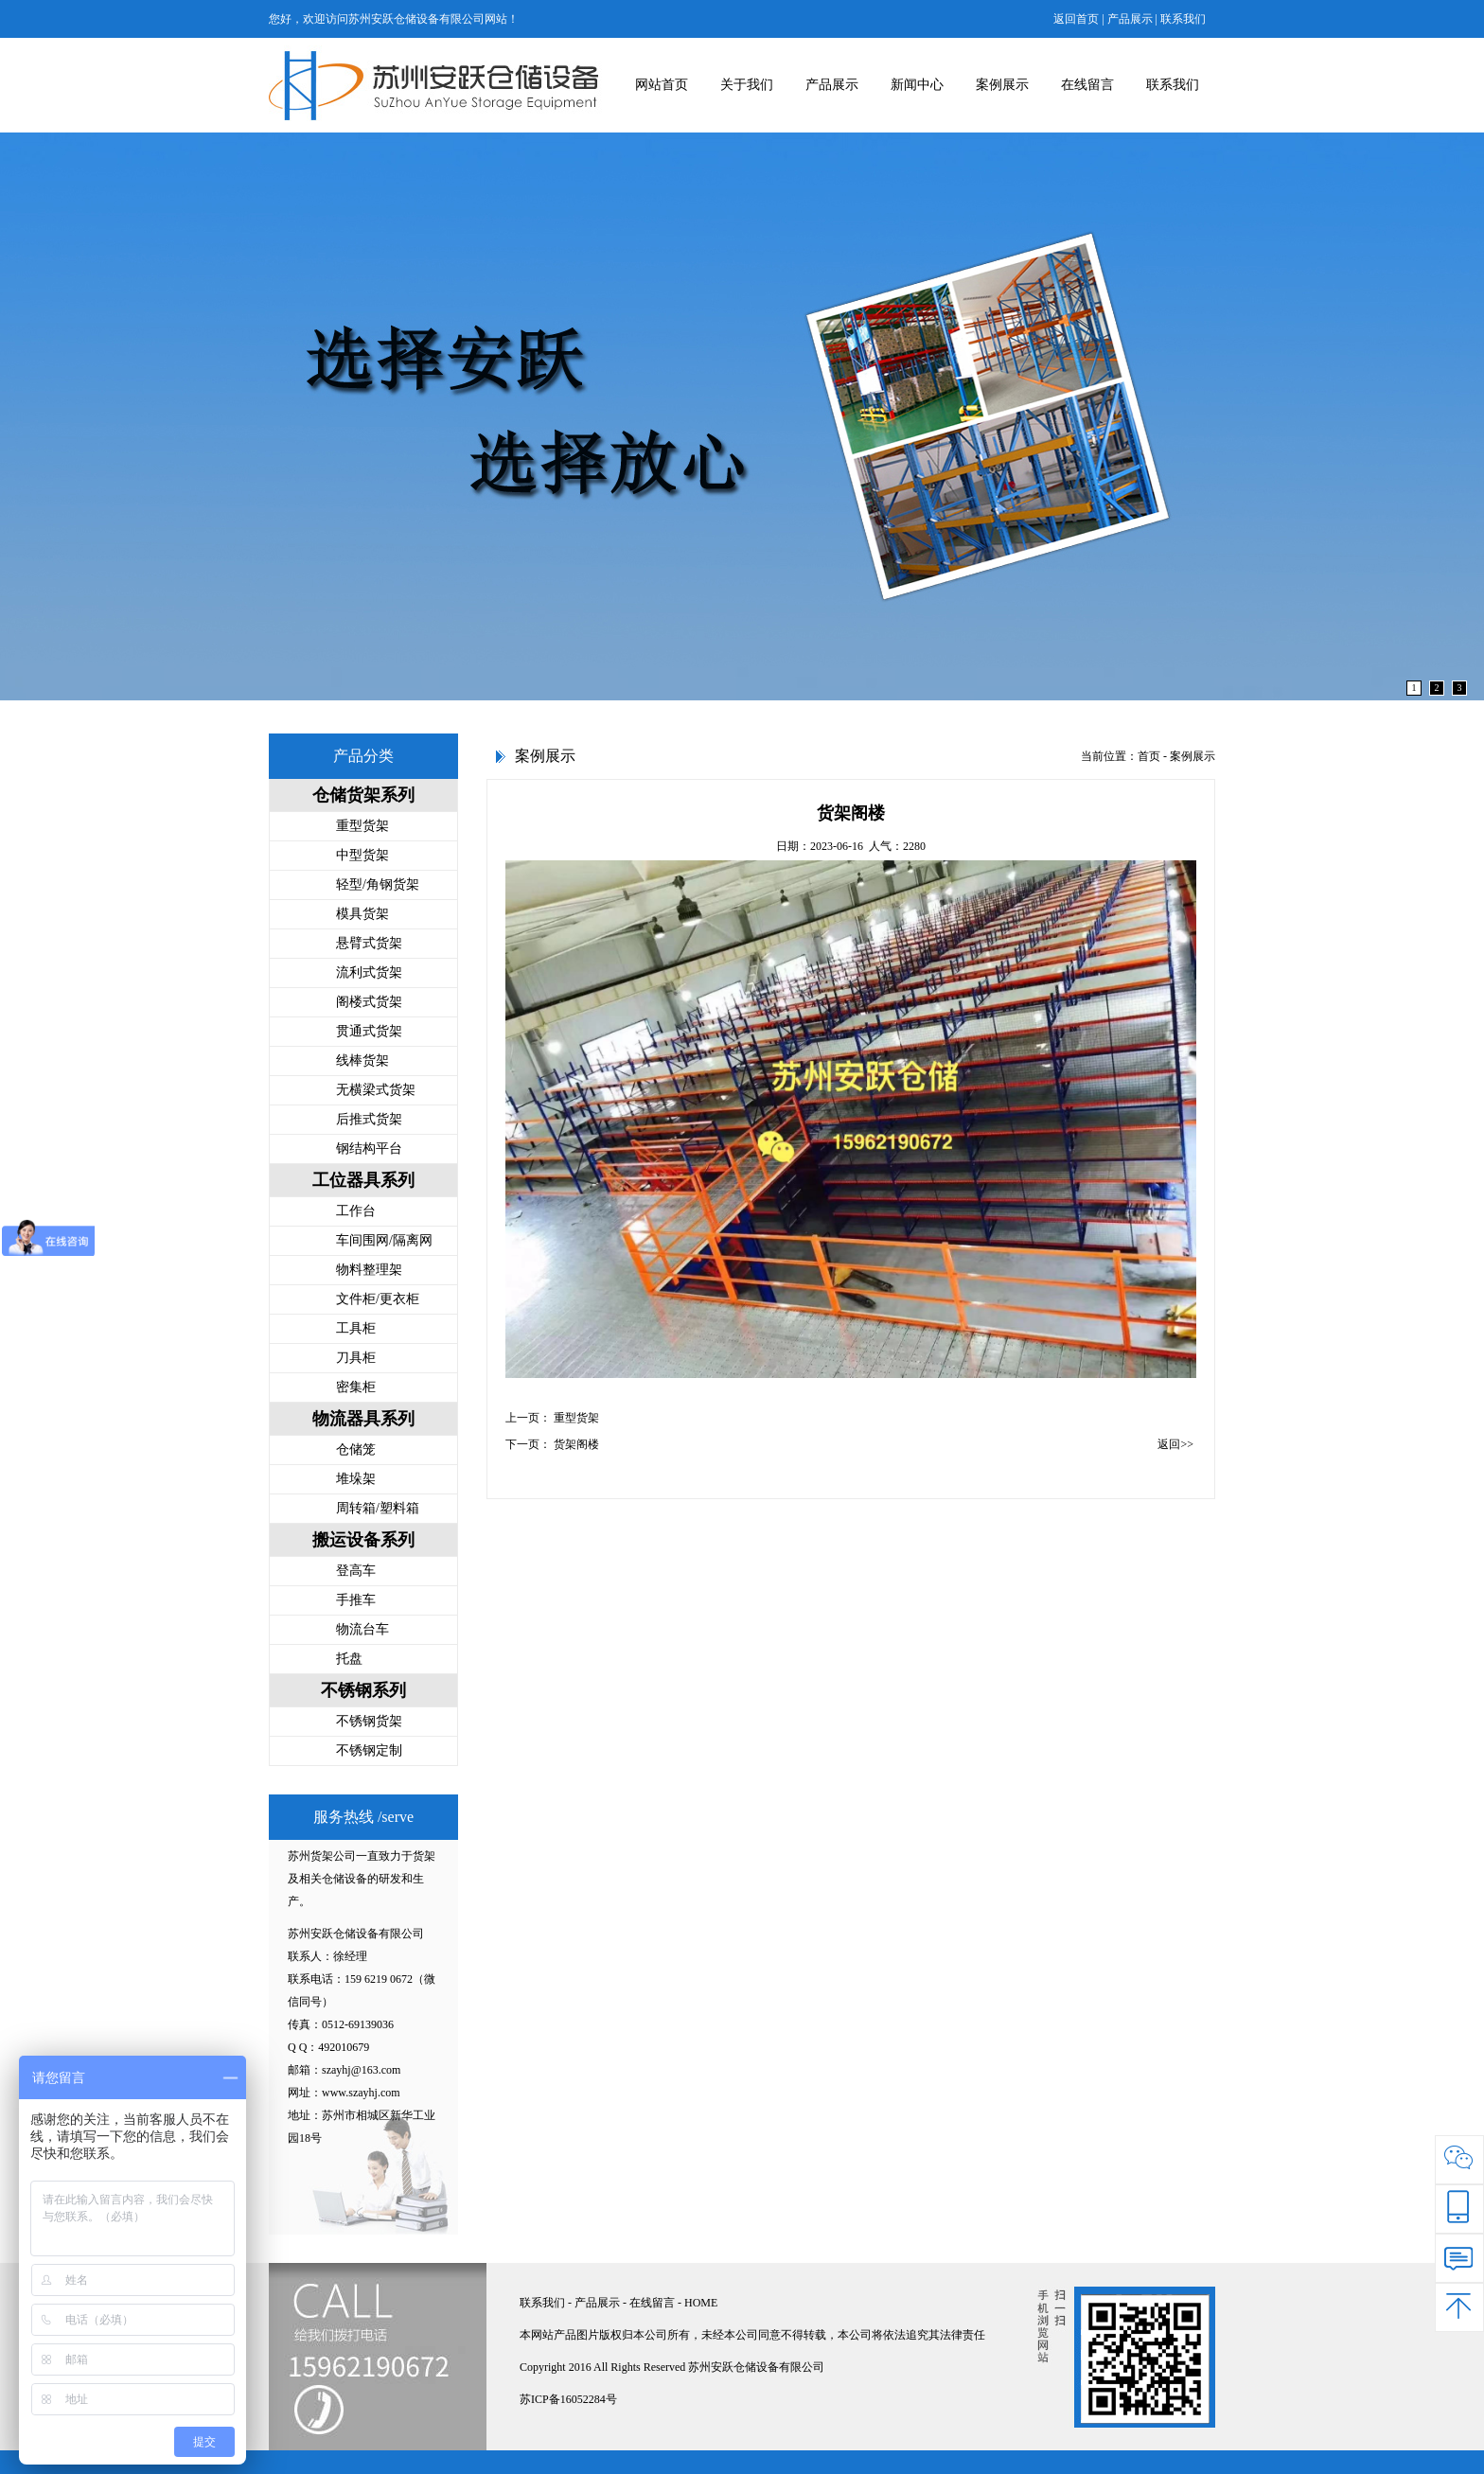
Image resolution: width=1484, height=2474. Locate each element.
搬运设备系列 (363, 1539)
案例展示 (1002, 85)
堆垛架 (356, 1479)
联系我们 (1183, 19)
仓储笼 (356, 1449)
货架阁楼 (576, 1444)
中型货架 (362, 855)
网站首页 (661, 85)
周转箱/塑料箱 (377, 1508)
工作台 (356, 1211)
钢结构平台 (369, 1148)
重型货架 (362, 826)
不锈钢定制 (369, 1750)
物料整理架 (369, 1270)
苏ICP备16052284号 (568, 2399)
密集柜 (356, 1387)
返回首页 (1076, 19)
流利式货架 (369, 972)
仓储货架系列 (363, 795)
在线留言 (1087, 85)
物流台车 (362, 1629)
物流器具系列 (363, 1418)
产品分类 (363, 756)
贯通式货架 (369, 1031)
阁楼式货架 (369, 1002)
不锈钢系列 (363, 1690)
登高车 (356, 1571)
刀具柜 (356, 1358)
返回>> (1175, 1444)
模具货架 (362, 914)
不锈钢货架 (369, 1721)
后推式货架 (369, 1119)
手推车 (356, 1600)
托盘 (349, 1659)
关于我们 (746, 85)
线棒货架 (362, 1060)
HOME (700, 2302)
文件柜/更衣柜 (377, 1299)
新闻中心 (917, 85)
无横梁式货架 (375, 1090)
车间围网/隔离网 (384, 1240)
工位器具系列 (363, 1180)
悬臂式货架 (369, 943)
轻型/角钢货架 (377, 884)
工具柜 (356, 1328)
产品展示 (1130, 19)
